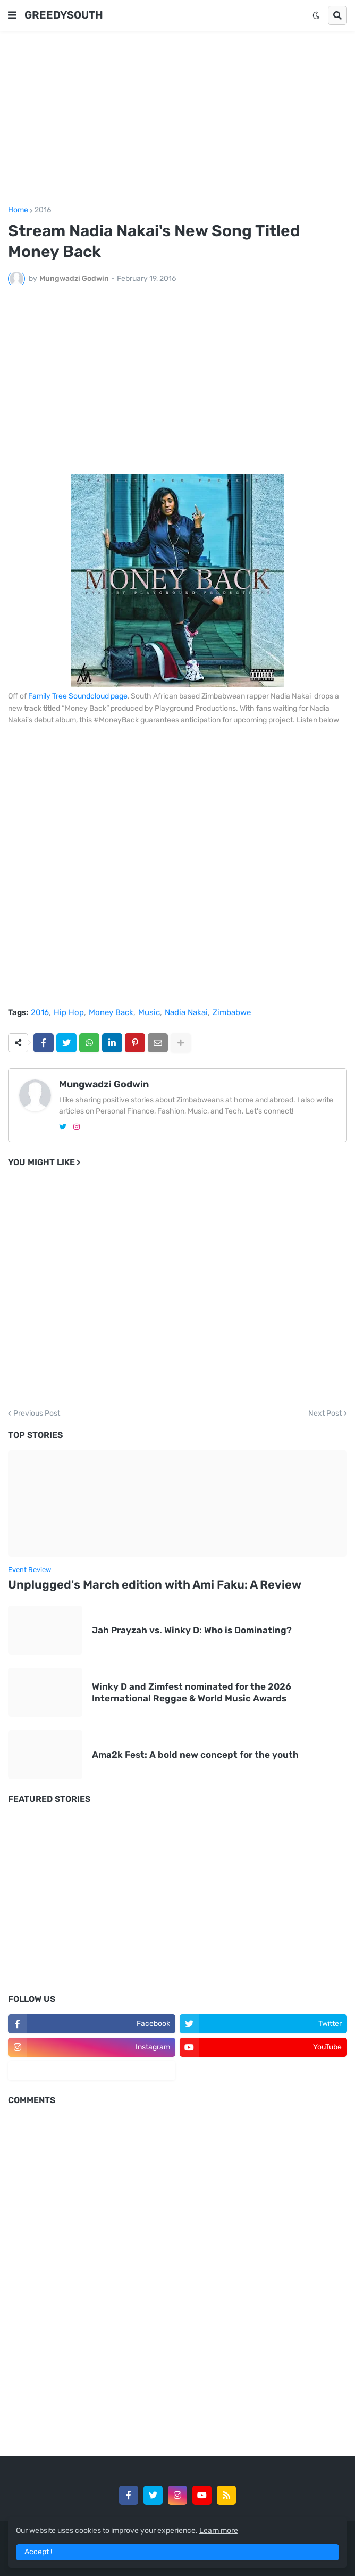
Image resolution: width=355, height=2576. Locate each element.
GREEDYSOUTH (63, 15)
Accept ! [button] (38, 2551)
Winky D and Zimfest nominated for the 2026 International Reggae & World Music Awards (191, 1692)
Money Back (111, 1013)
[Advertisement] (177, 118)
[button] (12, 15)
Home (18, 210)
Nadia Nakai (186, 1013)
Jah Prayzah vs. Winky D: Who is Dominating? (192, 1630)
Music (149, 1013)
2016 (43, 210)
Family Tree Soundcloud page (78, 696)
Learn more (218, 2530)
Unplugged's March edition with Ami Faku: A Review (154, 1584)
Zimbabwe (232, 1013)
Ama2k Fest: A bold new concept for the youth (195, 1754)
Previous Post (36, 1413)
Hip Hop (69, 1013)
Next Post (325, 1413)
